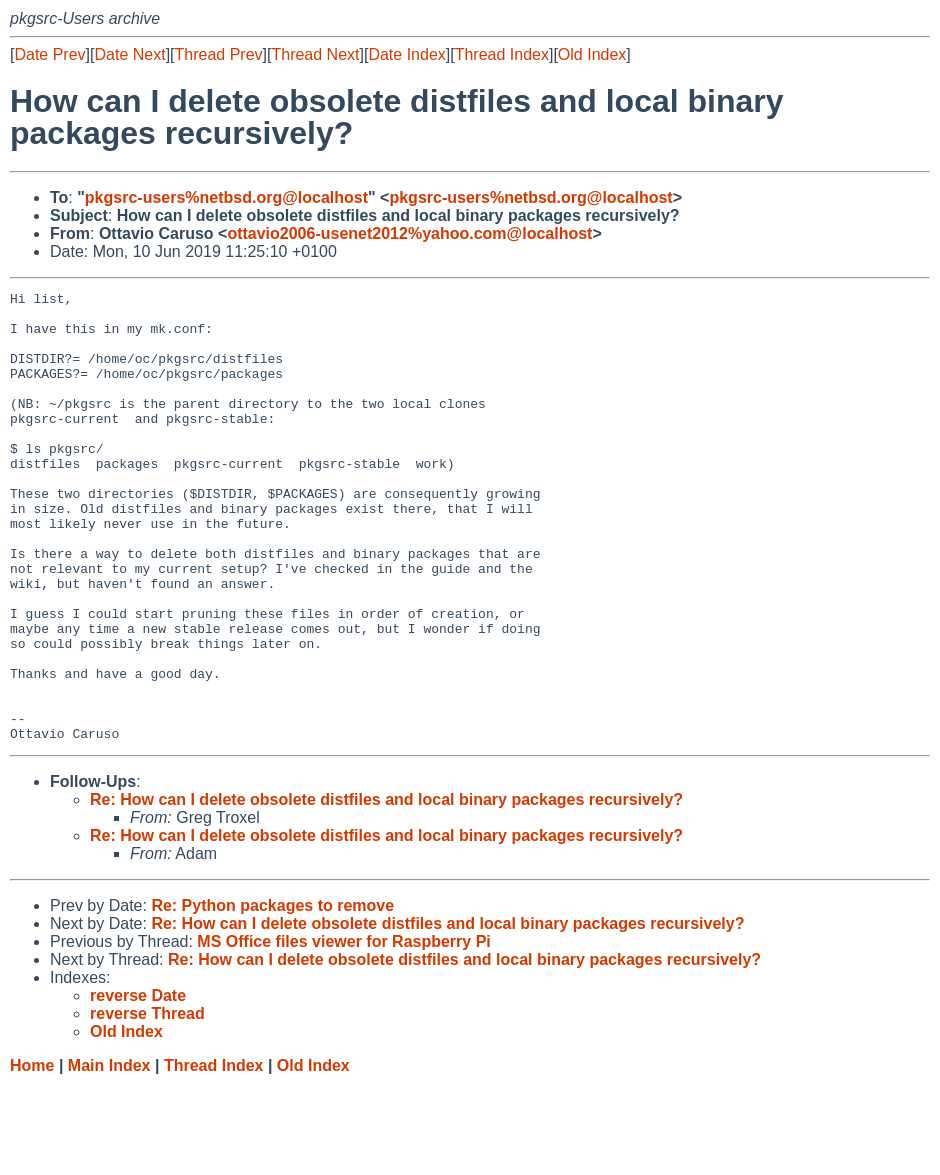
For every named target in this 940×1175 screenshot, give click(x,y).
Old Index (592, 54)
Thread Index (502, 54)
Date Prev (49, 54)
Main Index (109, 1155)
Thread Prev (219, 54)
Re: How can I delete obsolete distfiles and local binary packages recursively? (386, 889)
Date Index (406, 54)
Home (32, 1155)
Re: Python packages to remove (272, 995)
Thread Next (315, 54)
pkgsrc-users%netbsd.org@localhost (226, 197)
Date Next (129, 54)
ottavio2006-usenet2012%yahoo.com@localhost (409, 233)
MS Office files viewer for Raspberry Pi (343, 1031)
